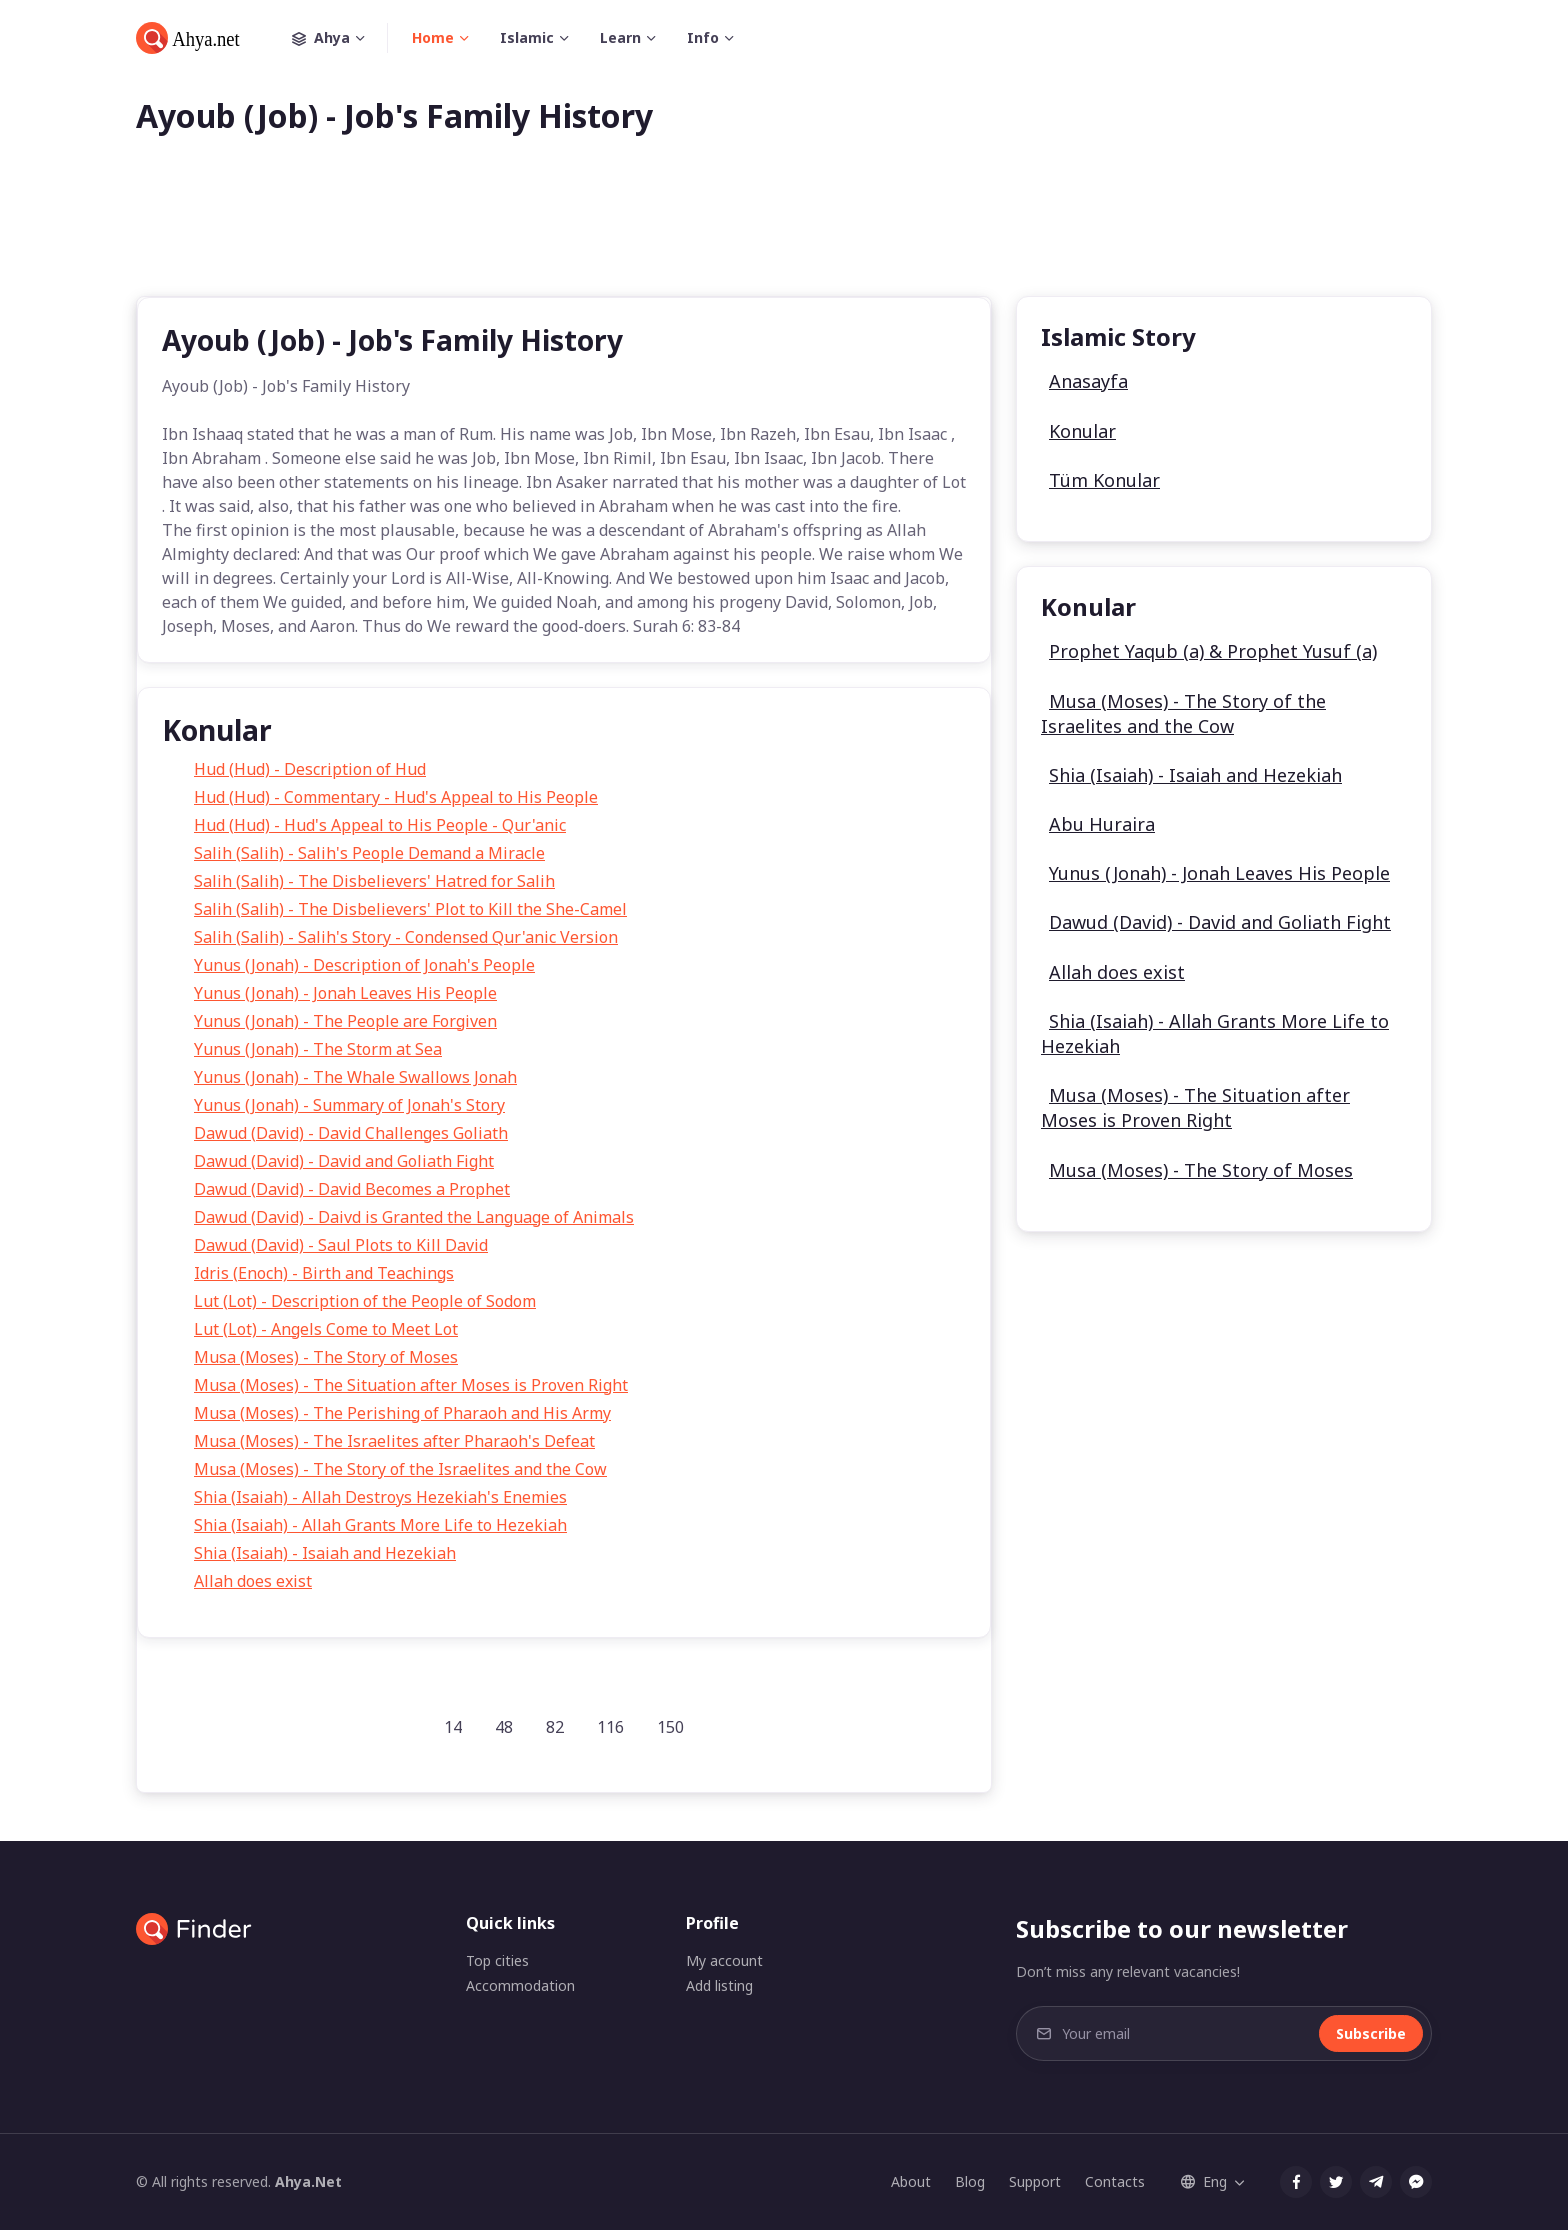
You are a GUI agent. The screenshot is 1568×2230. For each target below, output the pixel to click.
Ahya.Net (308, 2181)
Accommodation (520, 1985)
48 (504, 1727)
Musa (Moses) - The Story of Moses (326, 1357)
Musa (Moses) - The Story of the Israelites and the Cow (400, 1469)
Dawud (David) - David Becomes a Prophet (352, 1189)
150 (670, 1727)
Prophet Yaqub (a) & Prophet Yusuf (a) (1213, 651)
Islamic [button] (527, 37)
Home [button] (433, 37)
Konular (1082, 431)
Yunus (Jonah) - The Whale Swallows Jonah (355, 1077)
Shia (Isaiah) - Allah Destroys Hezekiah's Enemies (380, 1497)
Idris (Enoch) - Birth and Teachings (324, 1273)
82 (555, 1727)
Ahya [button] (340, 38)
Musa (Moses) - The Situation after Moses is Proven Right (411, 1385)
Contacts (1115, 2181)
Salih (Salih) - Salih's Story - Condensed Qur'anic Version (406, 937)
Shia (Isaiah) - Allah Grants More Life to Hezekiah (380, 1525)
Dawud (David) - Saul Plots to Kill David (341, 1245)
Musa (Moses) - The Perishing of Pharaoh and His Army (402, 1413)
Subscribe (1371, 2033)
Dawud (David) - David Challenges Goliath (351, 1133)
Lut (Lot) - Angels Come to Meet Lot (326, 1329)
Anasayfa (1088, 381)
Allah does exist (253, 1581)
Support (1035, 2181)
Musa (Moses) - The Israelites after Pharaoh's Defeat (394, 1441)
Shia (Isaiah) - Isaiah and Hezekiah (325, 1553)
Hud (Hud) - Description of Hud (310, 769)
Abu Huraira (1102, 824)
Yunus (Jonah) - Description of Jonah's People (364, 965)
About (911, 2181)
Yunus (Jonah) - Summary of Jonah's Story (349, 1105)
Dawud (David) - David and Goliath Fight (344, 1161)
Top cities (497, 1960)
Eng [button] (1204, 2181)
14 (453, 1727)
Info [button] (703, 37)
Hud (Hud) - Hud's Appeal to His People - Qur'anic (380, 825)
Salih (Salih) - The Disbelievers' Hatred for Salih (374, 881)
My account (724, 1960)
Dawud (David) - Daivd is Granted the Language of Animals (414, 1217)
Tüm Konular (1104, 480)
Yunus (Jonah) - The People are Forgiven (345, 1021)
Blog (970, 2181)
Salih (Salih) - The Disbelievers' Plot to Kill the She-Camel (410, 909)
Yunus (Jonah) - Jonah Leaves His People (345, 993)
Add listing (719, 1985)
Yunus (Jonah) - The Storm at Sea (318, 1049)
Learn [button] (620, 37)
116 (610, 1727)
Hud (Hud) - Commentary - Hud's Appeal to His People (396, 797)
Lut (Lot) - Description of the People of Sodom (365, 1301)
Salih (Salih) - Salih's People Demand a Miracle (369, 853)
